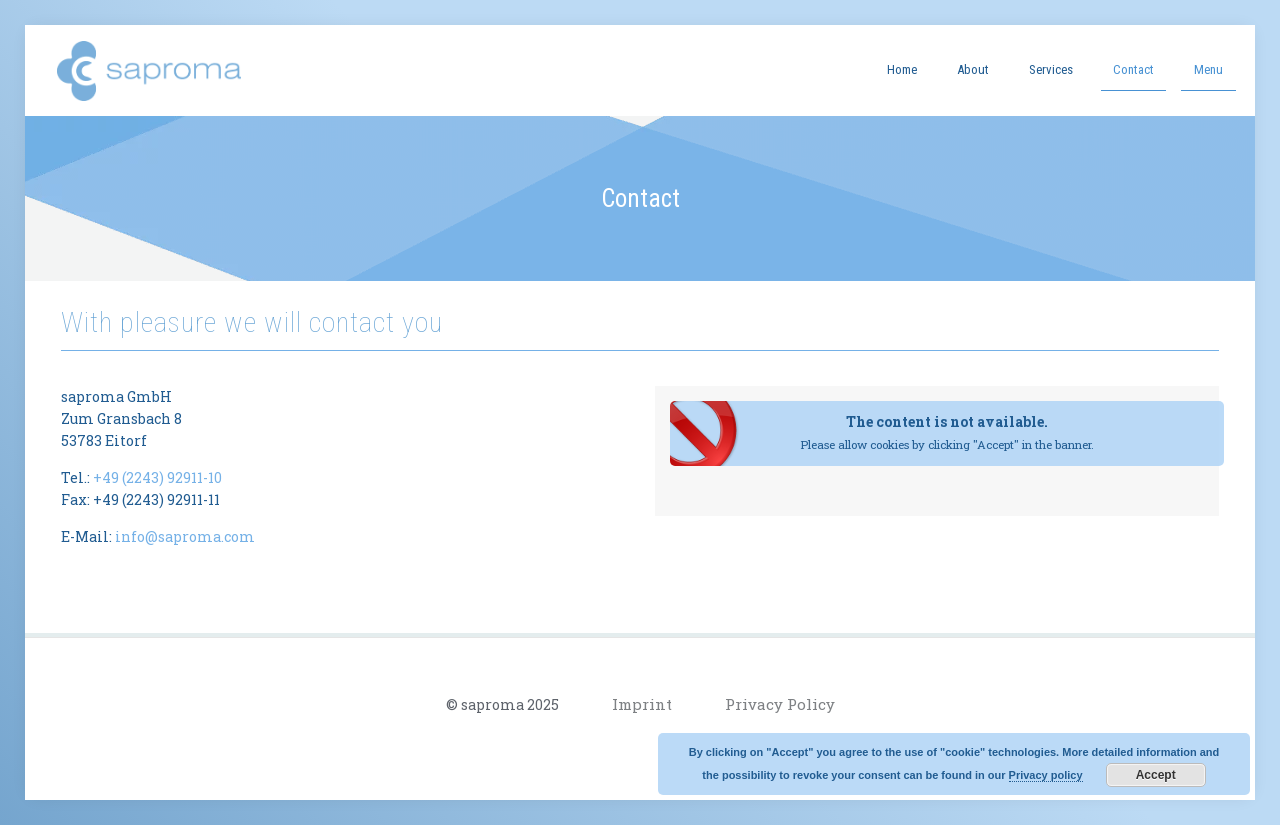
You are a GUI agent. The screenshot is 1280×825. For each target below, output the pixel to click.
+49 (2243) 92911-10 (157, 477)
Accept (1156, 775)
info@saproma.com (185, 536)
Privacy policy (1046, 775)
